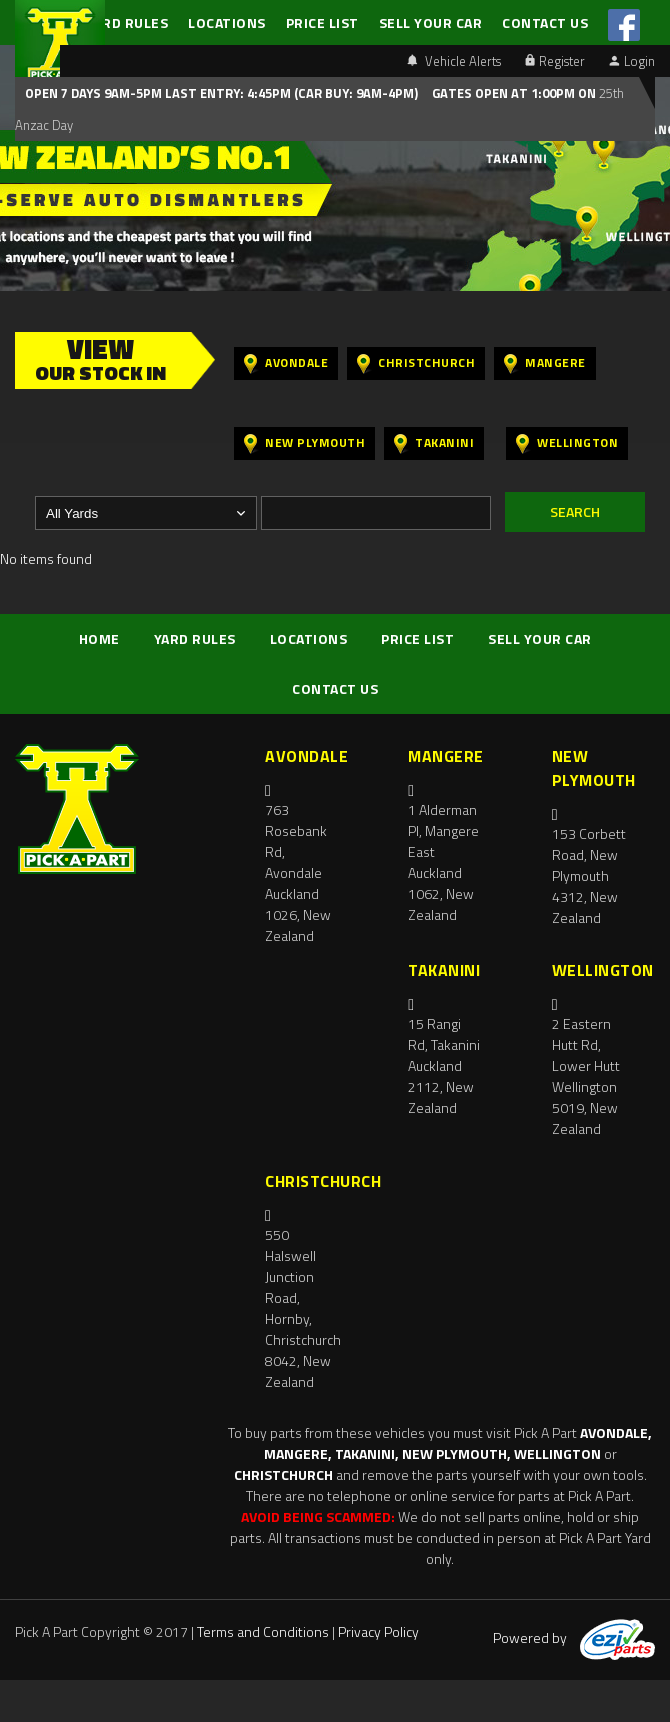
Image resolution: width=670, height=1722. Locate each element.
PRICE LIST (322, 22)
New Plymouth (304, 443)
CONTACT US (545, 22)
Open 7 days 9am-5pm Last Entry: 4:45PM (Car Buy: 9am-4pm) (221, 93)
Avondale (286, 363)
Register (555, 61)
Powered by (574, 1637)
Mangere (545, 363)
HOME (99, 638)
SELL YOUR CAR (431, 22)
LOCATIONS (227, 22)
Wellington (567, 443)
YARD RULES (127, 22)
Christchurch (416, 363)
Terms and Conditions (263, 1631)
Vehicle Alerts (454, 61)
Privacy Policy (378, 1631)
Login (632, 61)
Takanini (434, 443)
